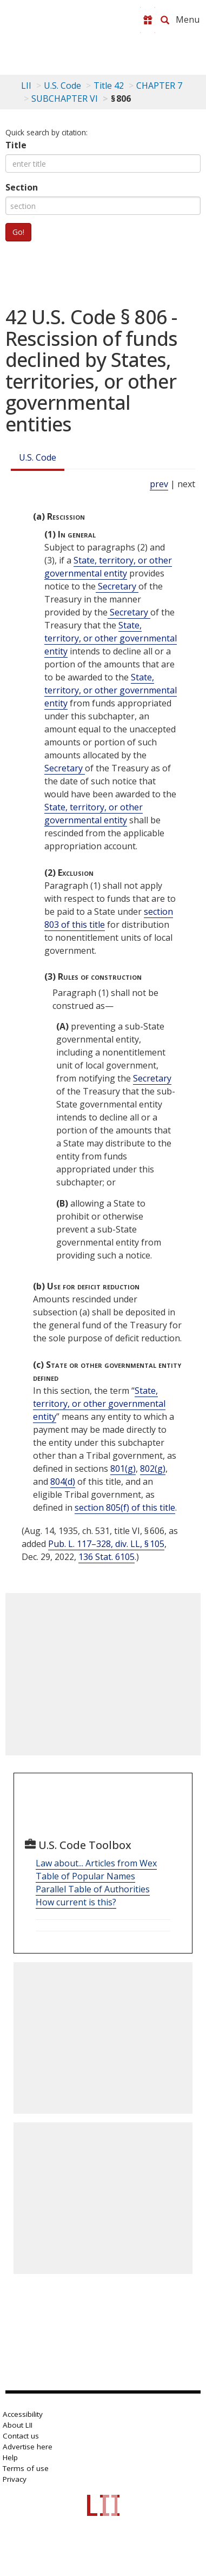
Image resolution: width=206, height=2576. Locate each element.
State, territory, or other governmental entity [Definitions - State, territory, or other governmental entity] (108, 566)
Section (21, 187)
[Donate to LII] (147, 20)
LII (26, 85)
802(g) (152, 1468)
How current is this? (76, 1902)
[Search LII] (164, 20)
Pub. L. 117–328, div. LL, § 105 (106, 1544)
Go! (18, 232)
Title (15, 145)
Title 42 (109, 85)
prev (159, 484)
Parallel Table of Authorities (93, 1889)
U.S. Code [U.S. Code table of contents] (62, 85)
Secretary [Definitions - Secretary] (117, 586)
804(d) (62, 1481)
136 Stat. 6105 (106, 1557)
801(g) (123, 1468)
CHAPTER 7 (159, 85)
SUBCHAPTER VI (64, 98)
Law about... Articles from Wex (96, 1863)
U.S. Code (37, 457)
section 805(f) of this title (125, 1507)
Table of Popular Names (85, 1876)
